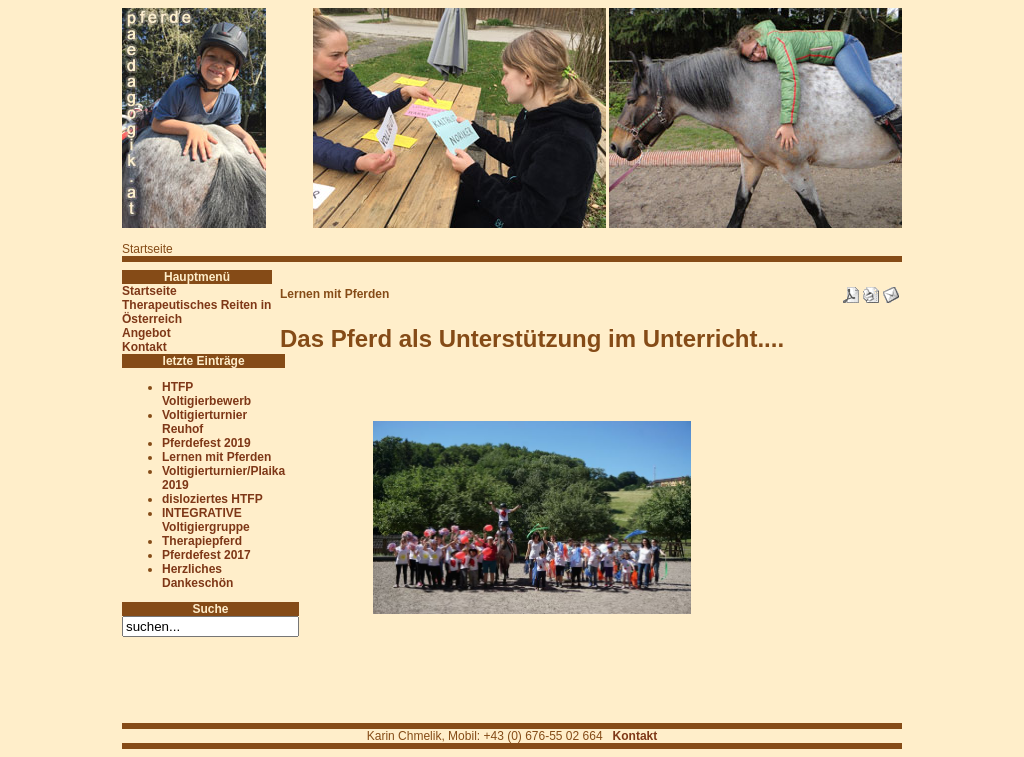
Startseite (149, 291)
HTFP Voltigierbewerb (206, 394)
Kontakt (144, 347)
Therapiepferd (202, 541)
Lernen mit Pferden (216, 457)
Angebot (146, 333)
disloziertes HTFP (212, 499)
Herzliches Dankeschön (197, 576)
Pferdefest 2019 (206, 443)
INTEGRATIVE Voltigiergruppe (206, 520)
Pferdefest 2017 (206, 555)
